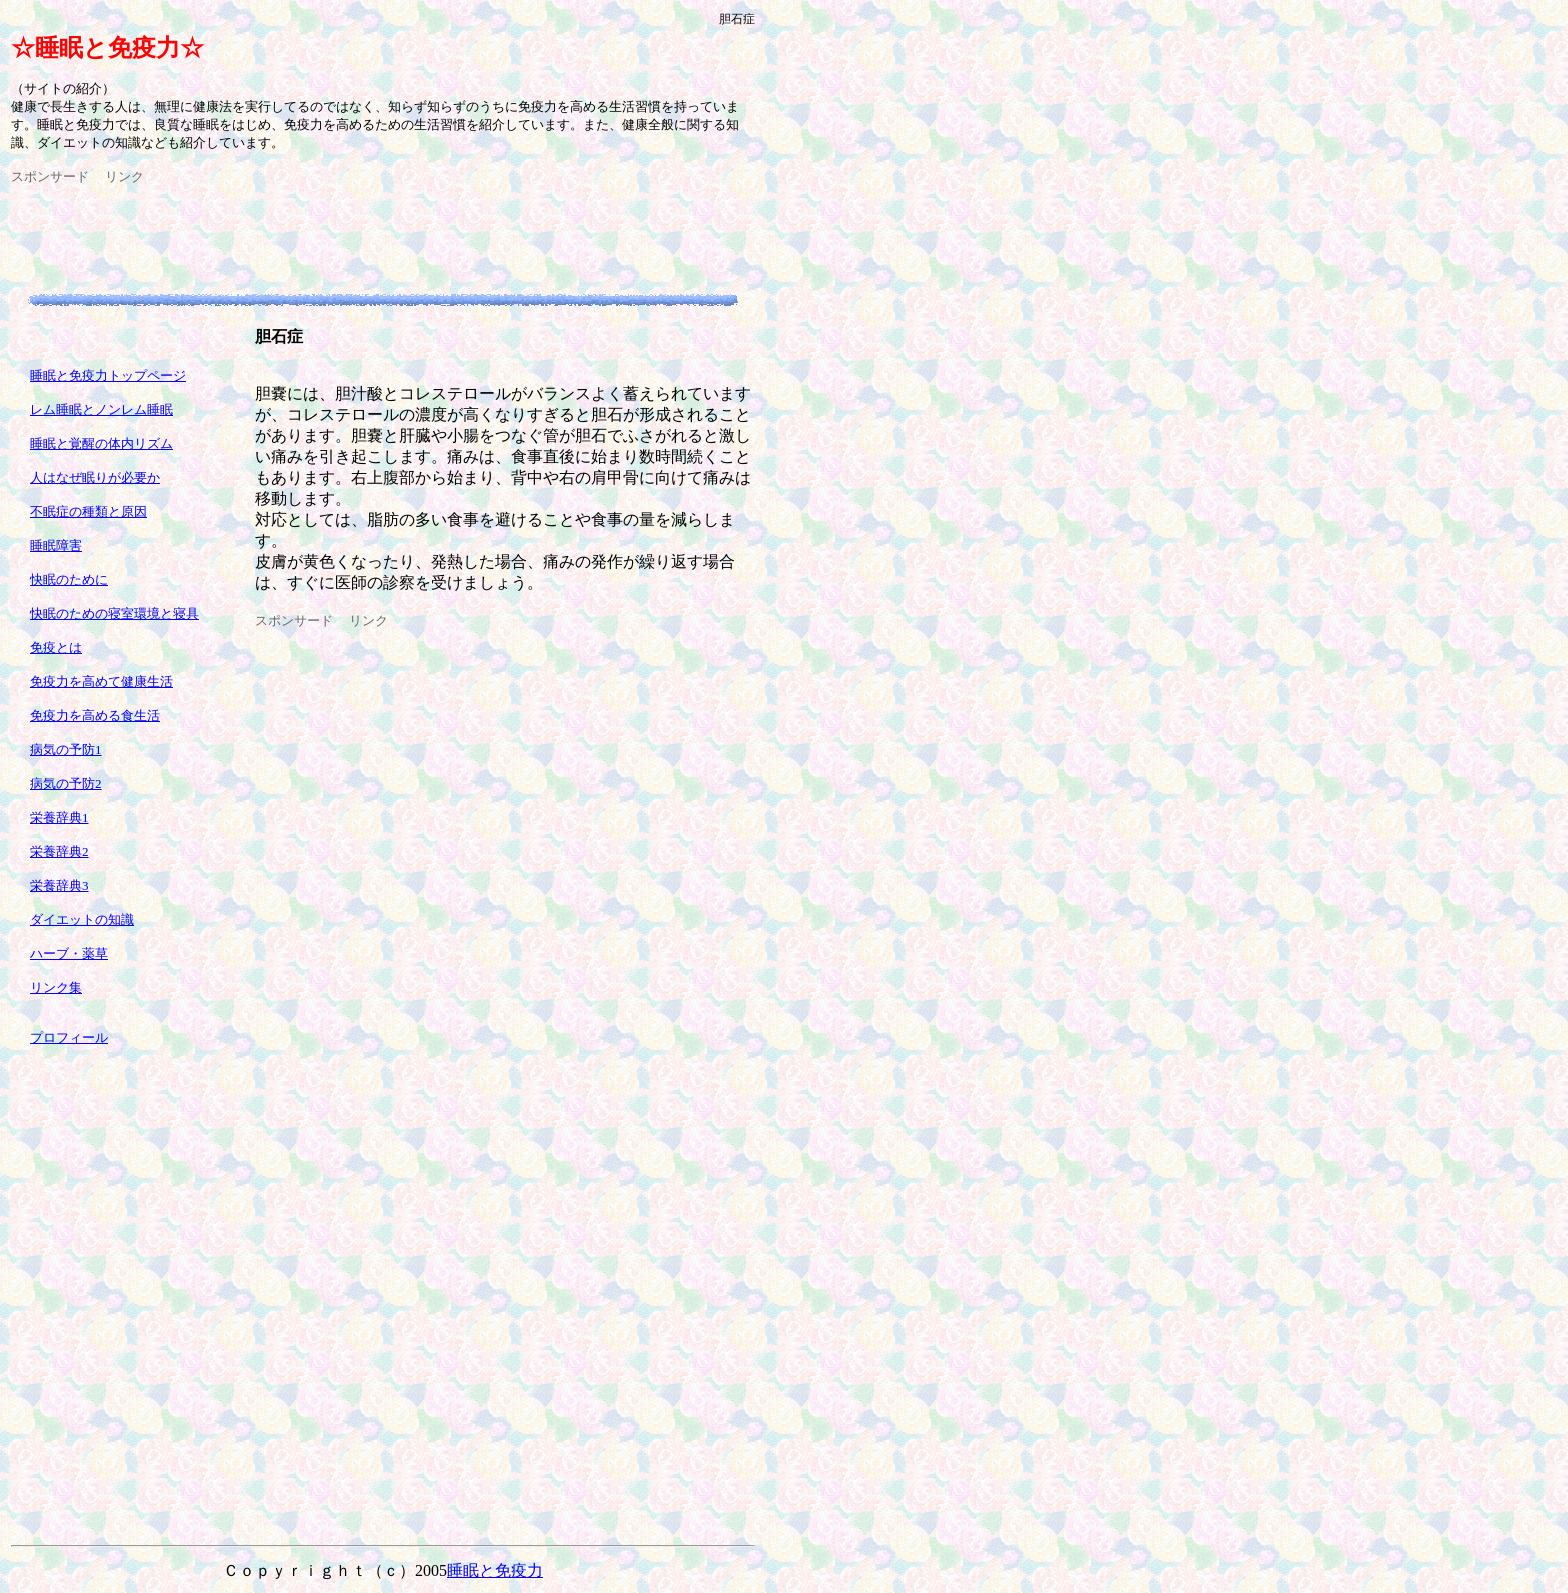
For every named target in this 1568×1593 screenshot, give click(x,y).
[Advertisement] (375, 231)
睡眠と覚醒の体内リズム (101, 443)
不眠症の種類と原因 (88, 511)
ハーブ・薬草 (69, 953)
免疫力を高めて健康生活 (101, 681)
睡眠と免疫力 (495, 1570)
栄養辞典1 (59, 817)
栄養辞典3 (59, 885)
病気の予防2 (66, 783)
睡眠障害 (56, 545)
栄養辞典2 (59, 851)
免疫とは (56, 647)
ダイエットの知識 (82, 919)
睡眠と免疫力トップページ (108, 375)
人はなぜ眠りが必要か (95, 477)
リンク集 (56, 987)
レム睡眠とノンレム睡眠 (101, 409)
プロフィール (69, 1037)
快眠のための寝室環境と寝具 (114, 613)
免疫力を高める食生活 (95, 715)
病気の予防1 (66, 749)
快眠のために (69, 579)
